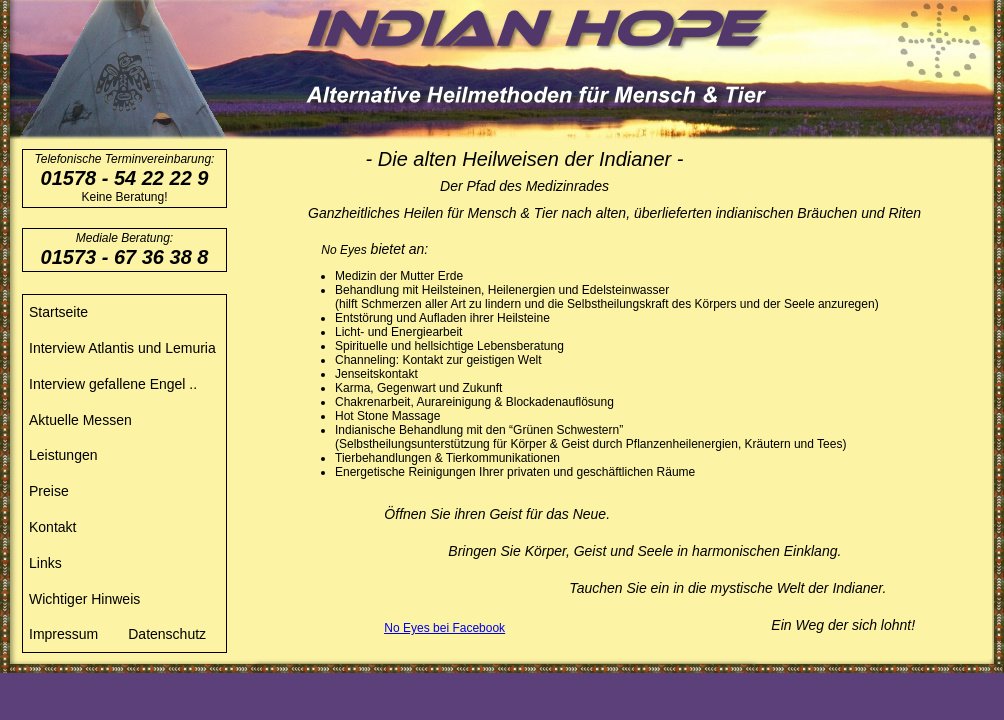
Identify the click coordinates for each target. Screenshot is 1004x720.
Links (45, 563)
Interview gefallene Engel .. (113, 384)
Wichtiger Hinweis (84, 599)
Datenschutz (167, 634)
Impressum (63, 634)
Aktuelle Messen (80, 420)
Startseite (58, 312)
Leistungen (63, 455)
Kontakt (52, 527)
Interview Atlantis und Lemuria (122, 348)
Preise (49, 491)
